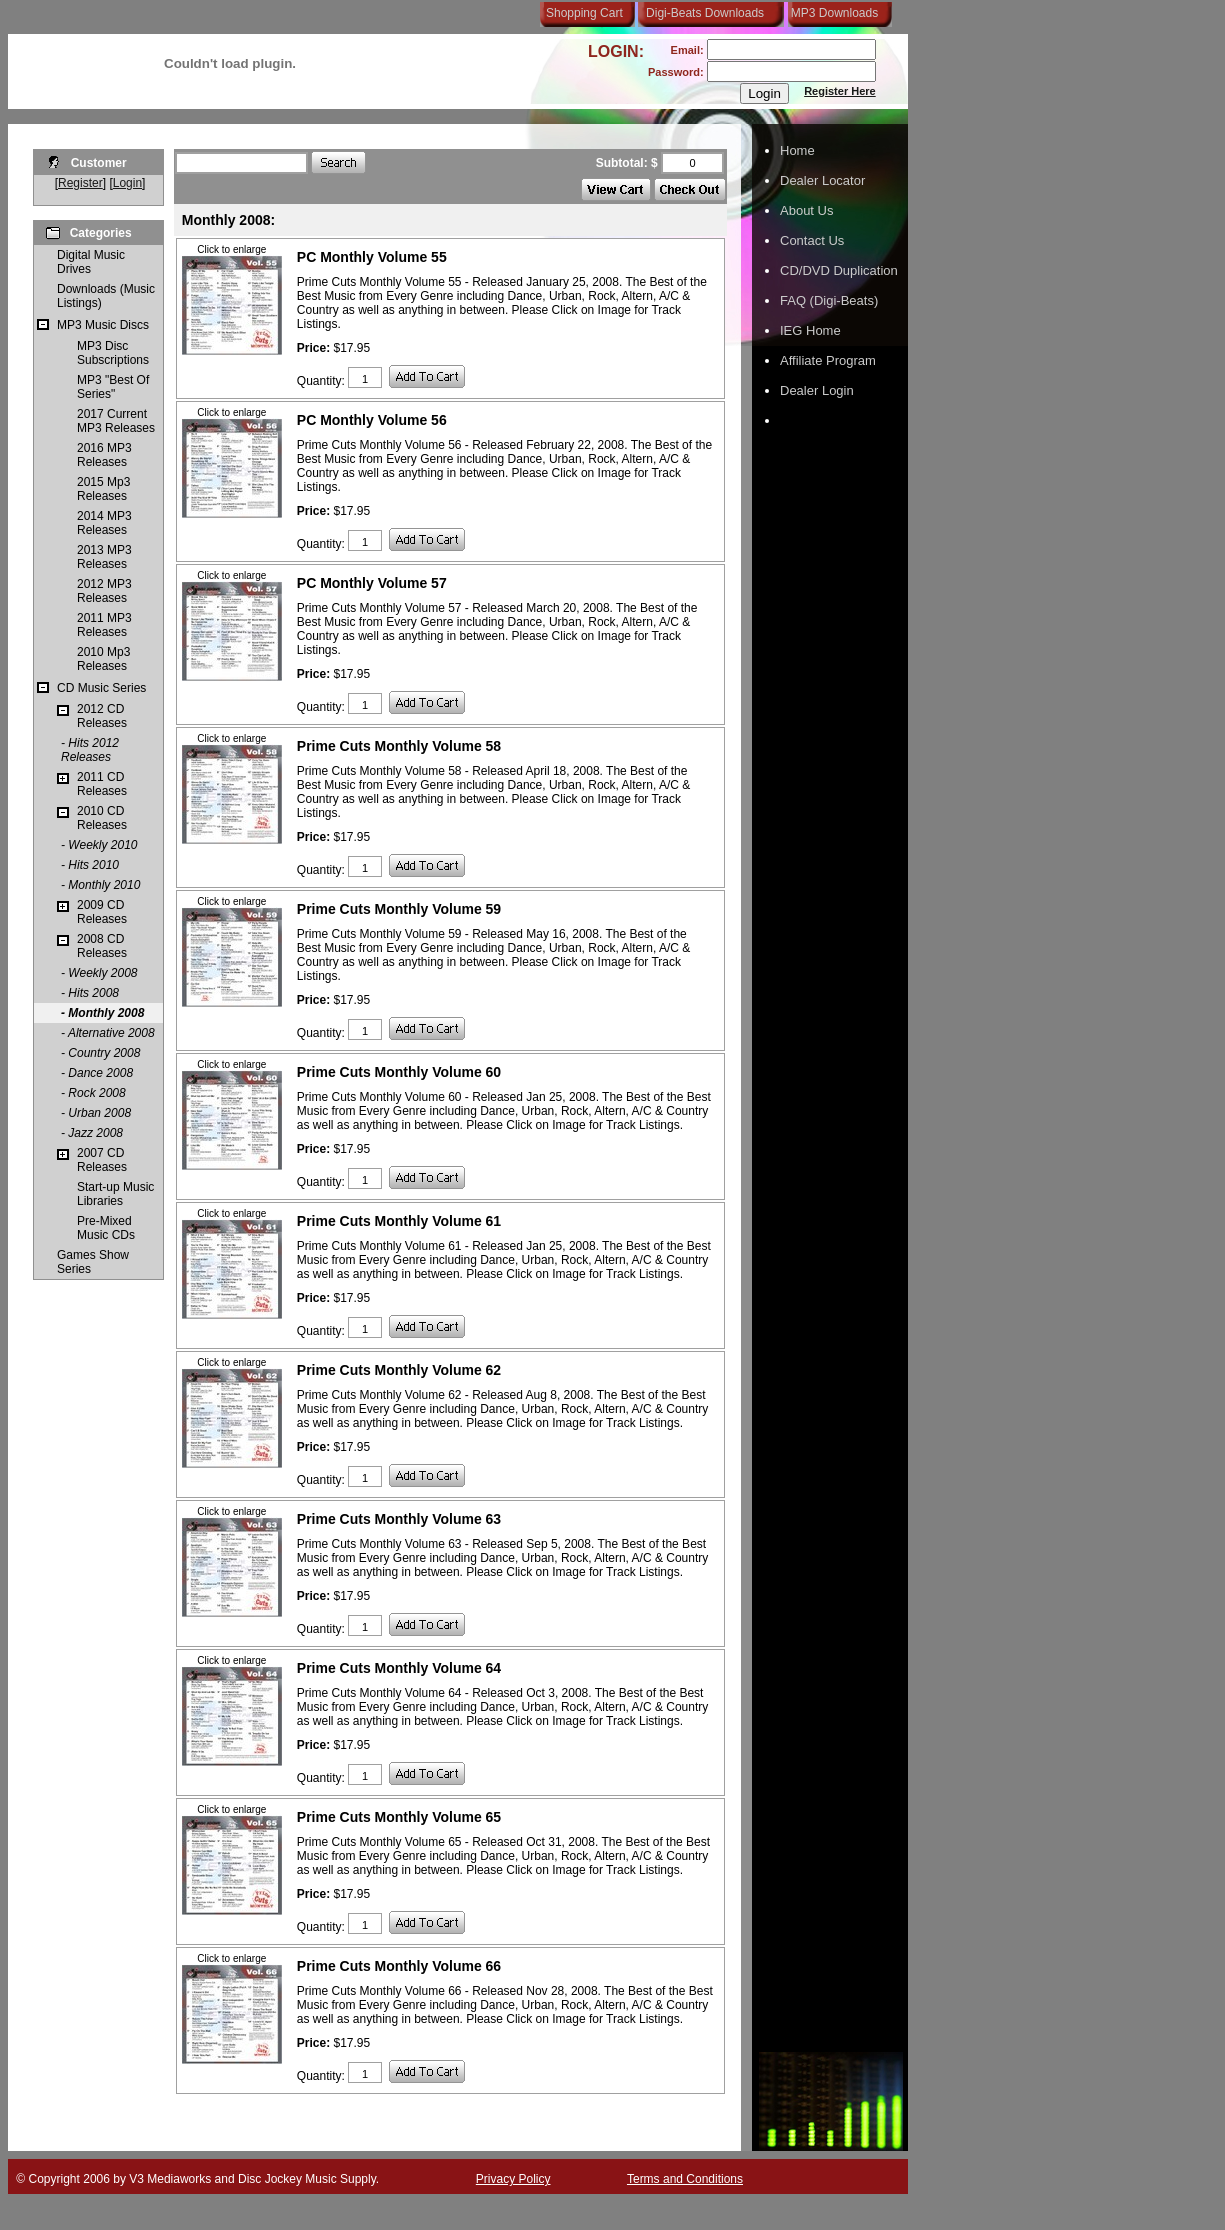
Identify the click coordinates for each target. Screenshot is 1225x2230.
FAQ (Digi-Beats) (829, 300)
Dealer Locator (822, 180)
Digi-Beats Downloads (705, 13)
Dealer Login (817, 390)
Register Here (840, 91)
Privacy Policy (513, 2179)
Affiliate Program (828, 360)
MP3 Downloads (831, 13)
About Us (806, 210)
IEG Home (810, 330)
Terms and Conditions (685, 2179)
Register (80, 183)
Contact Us (812, 240)
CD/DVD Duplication (839, 270)
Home (797, 150)
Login (127, 183)
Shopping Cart (584, 13)
